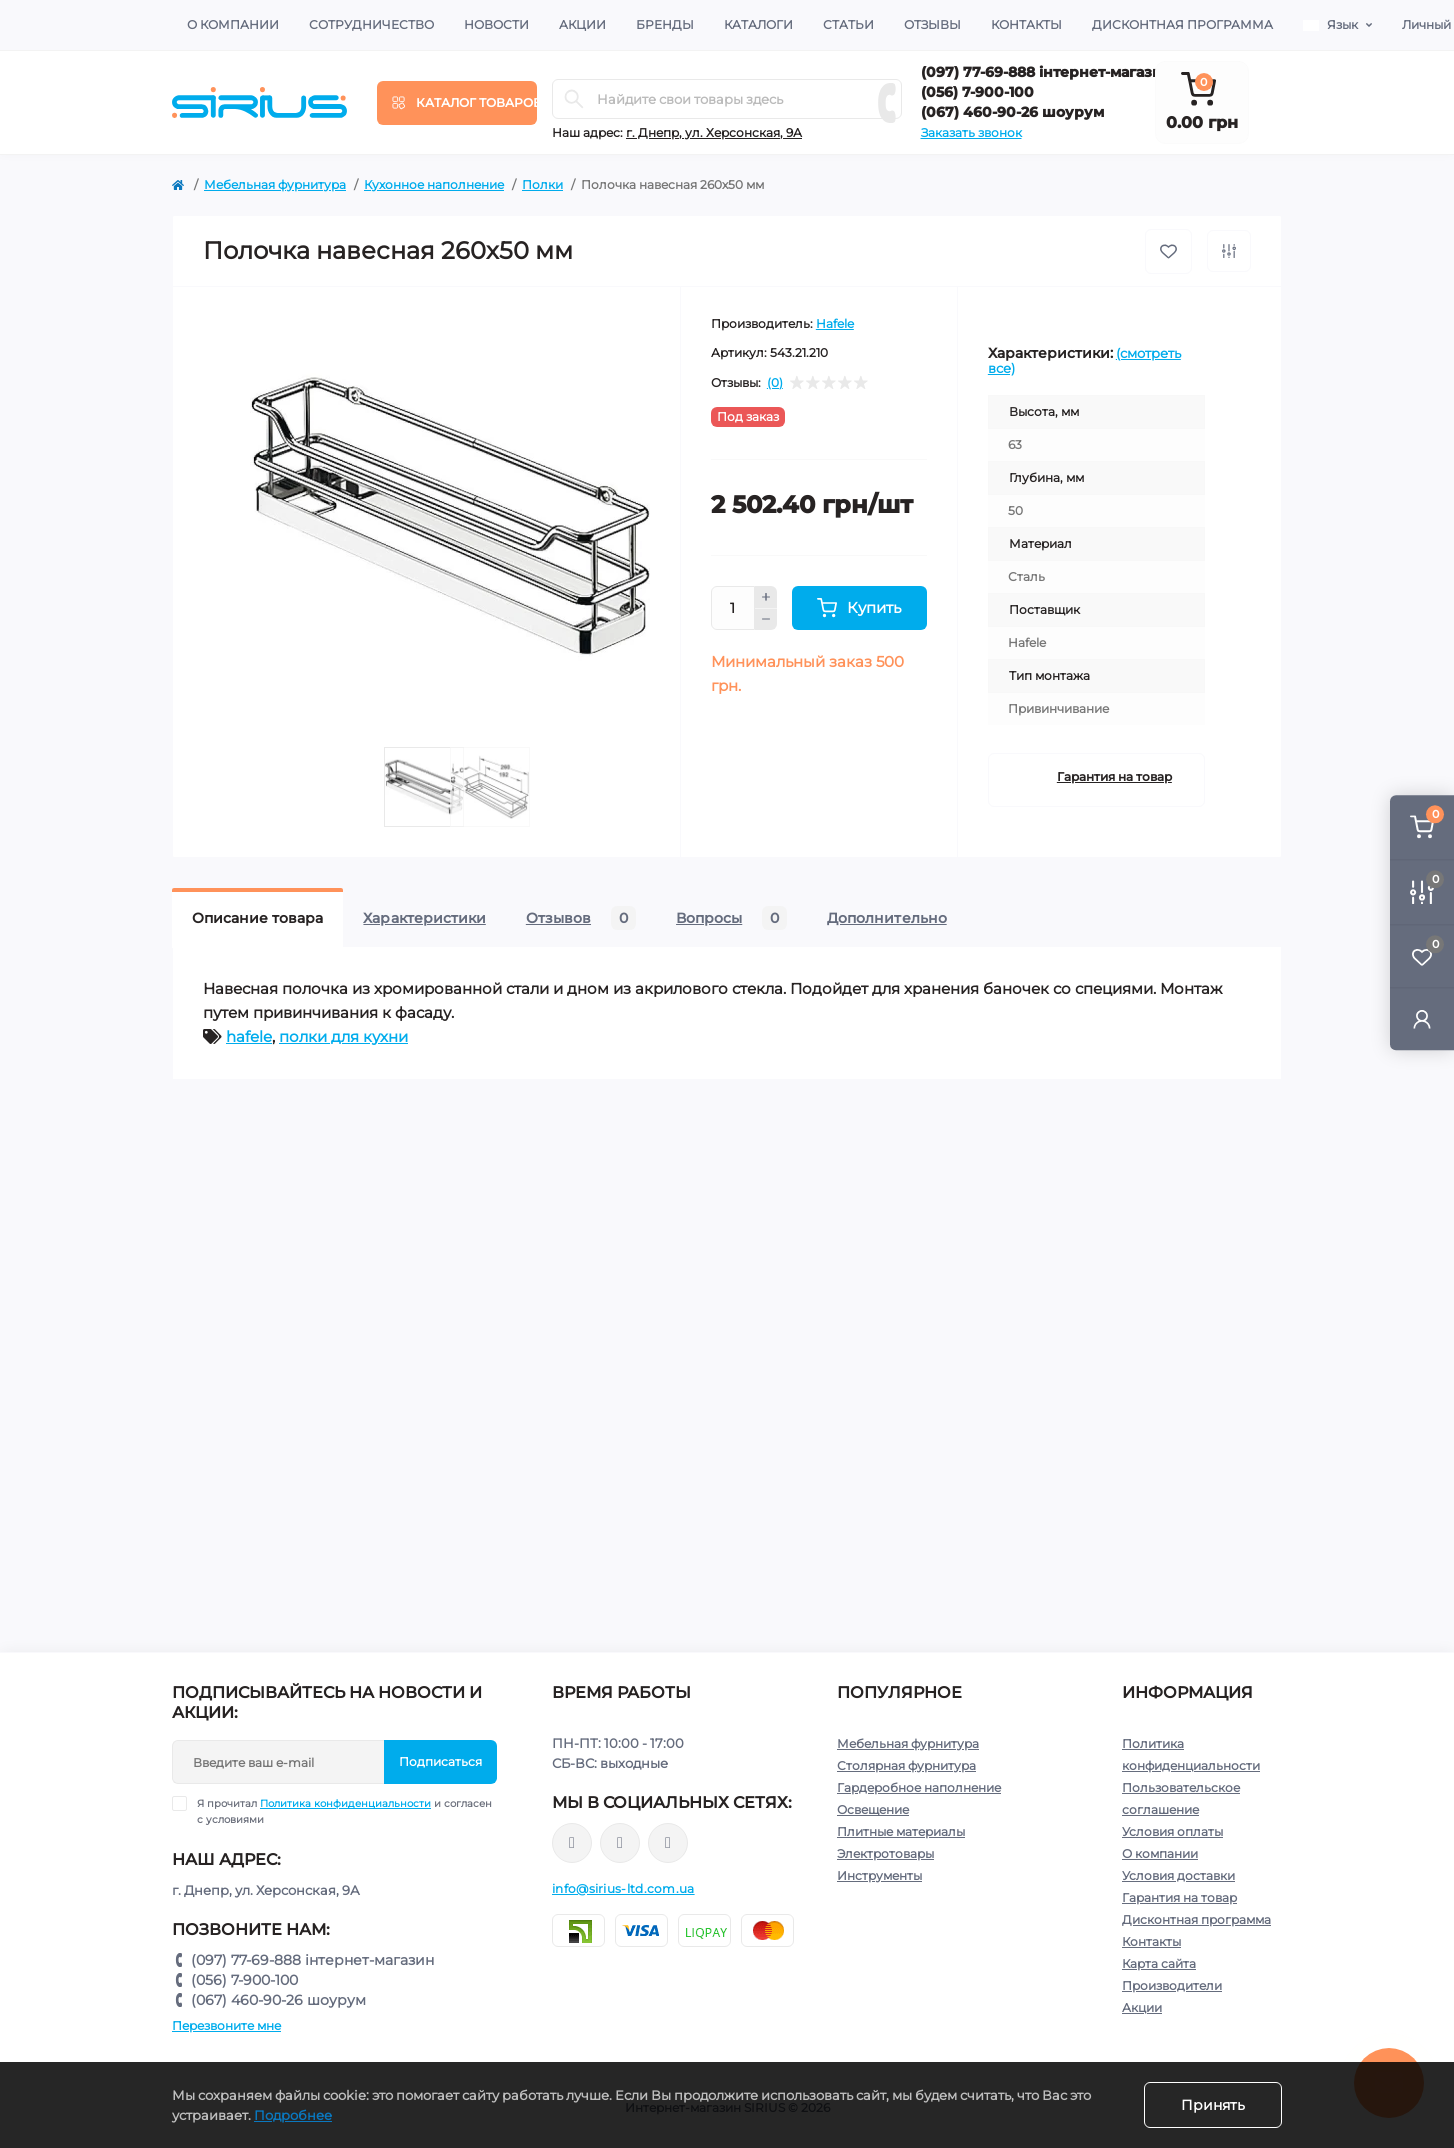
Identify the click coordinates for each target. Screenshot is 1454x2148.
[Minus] (766, 620)
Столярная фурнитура (906, 1765)
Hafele (835, 323)
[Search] (574, 99)
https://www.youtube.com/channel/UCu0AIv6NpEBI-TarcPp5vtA (668, 1843)
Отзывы (932, 24)
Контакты (1026, 24)
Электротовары (885, 1853)
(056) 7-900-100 (977, 92)
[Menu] (457, 103)
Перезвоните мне (226, 2025)
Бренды (665, 24)
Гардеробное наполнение (919, 1787)
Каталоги (758, 24)
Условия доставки (1178, 1875)
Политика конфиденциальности (345, 1803)
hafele (249, 1036)
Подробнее (293, 2115)
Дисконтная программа (1182, 24)
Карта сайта (1159, 1963)
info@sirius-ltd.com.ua (623, 1888)
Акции (582, 24)
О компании (233, 24)
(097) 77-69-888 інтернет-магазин (1046, 72)
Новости (496, 24)
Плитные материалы (901, 1831)
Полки (542, 184)
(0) (775, 383)
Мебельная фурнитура (275, 184)
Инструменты (879, 1875)
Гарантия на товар (1114, 776)
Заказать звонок (971, 132)
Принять (1213, 2105)
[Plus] (766, 597)
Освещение (873, 1809)
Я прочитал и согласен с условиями (344, 1811)
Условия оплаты (1172, 1831)
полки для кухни (343, 1036)
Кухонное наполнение (434, 184)
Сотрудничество (371, 24)
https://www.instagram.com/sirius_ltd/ (620, 1843)
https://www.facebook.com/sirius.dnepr (572, 1843)
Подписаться (440, 1761)
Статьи (848, 24)
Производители (1172, 1985)
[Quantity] (733, 608)
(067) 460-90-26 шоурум (1012, 112)
